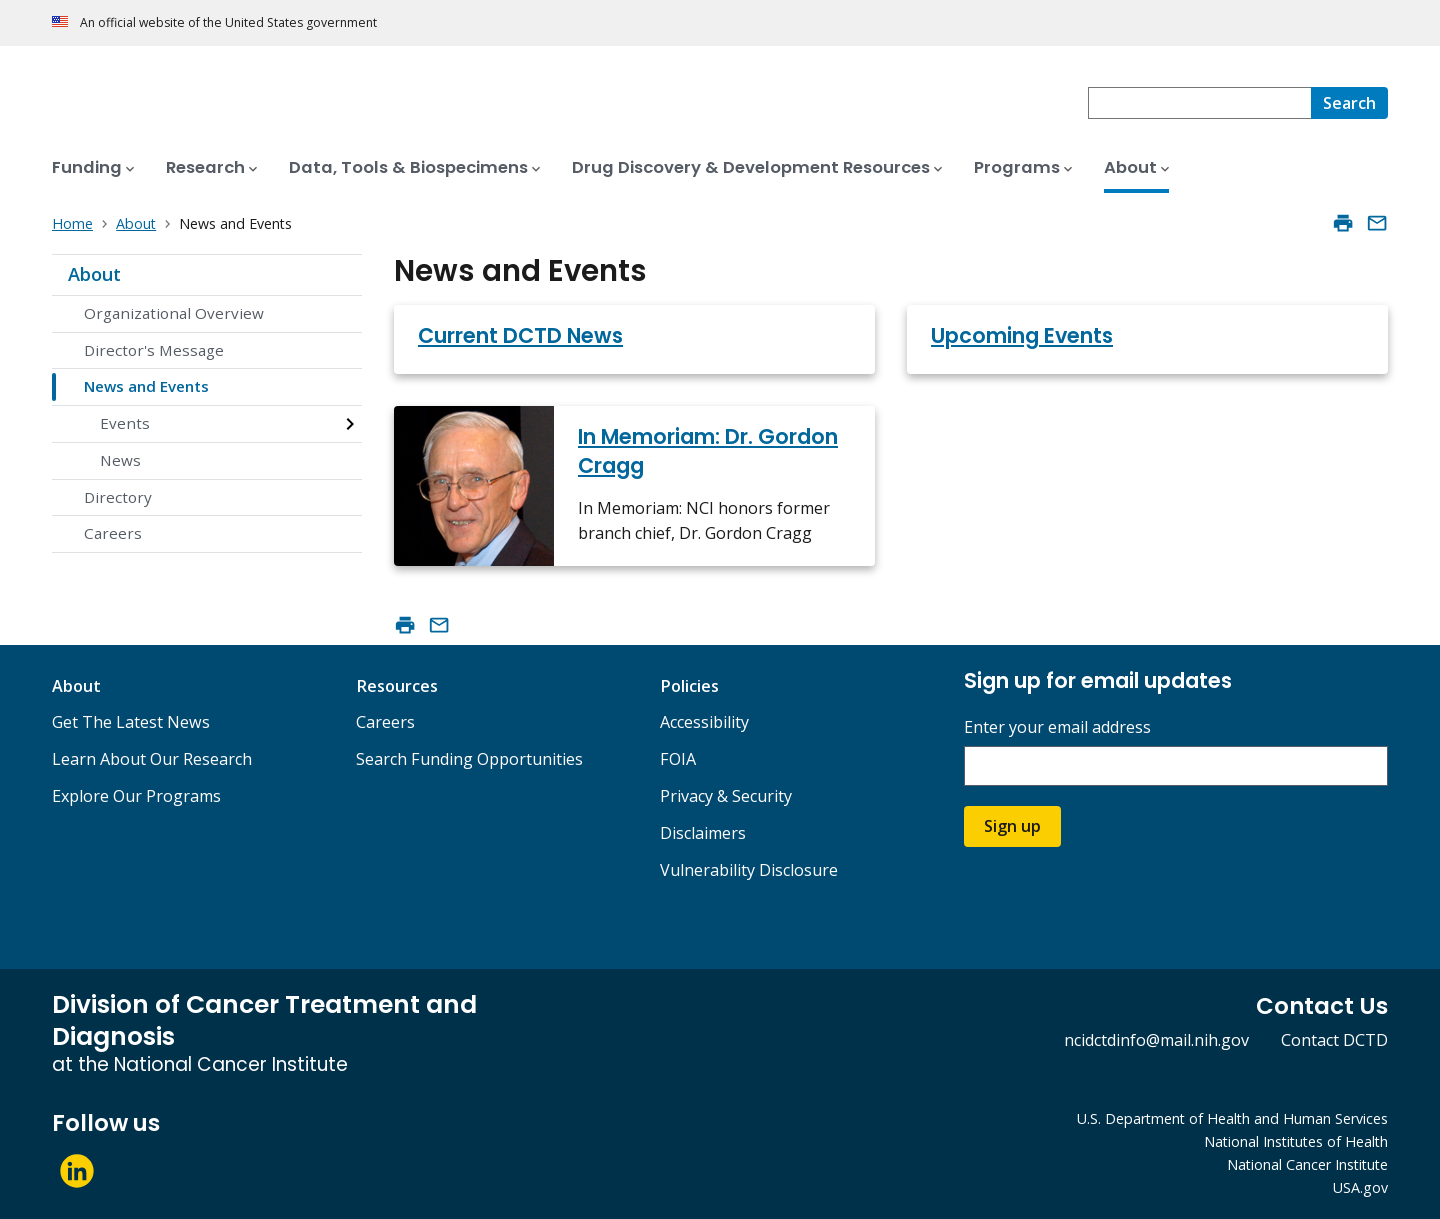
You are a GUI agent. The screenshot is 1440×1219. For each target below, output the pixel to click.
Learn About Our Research (152, 759)
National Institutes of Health (1296, 1141)
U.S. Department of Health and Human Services (1232, 1118)
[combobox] (1199, 103)
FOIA (678, 759)
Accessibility (704, 722)
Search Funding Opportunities (469, 759)
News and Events (146, 386)
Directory (118, 497)
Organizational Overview (174, 313)
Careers (113, 533)
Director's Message (154, 350)
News (120, 460)
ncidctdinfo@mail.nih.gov (1156, 1040)
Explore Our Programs (136, 796)
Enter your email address (1057, 727)
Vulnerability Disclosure (749, 870)
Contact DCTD (1334, 1040)
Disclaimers (703, 833)
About (94, 274)
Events (125, 423)
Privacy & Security (726, 796)
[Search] (1349, 103)
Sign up (1012, 826)
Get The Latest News (131, 722)
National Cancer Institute (1307, 1164)
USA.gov (1360, 1187)
